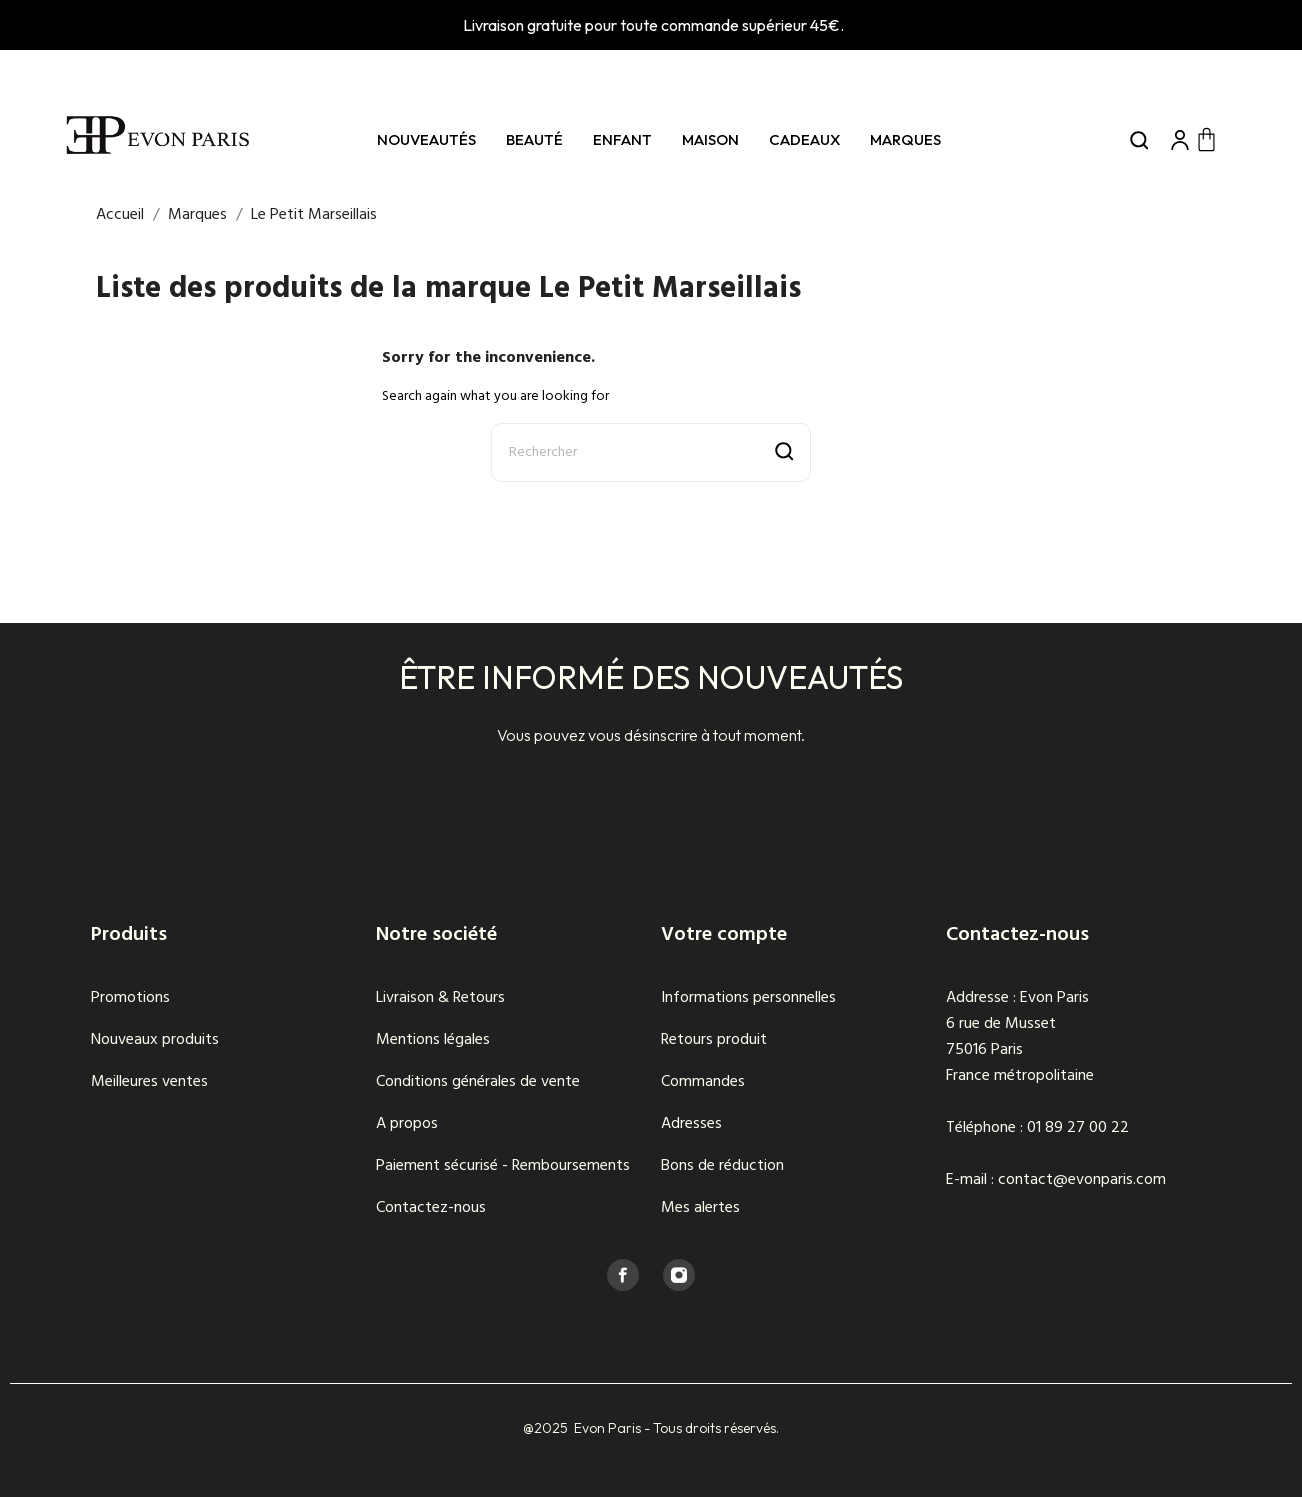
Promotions (130, 998)
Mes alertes (700, 1208)
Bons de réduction (722, 1166)
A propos (407, 1124)
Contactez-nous (431, 1208)
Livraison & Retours (440, 998)
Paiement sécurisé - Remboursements (503, 1166)
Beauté (534, 139)
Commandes (703, 1082)
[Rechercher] (651, 452)
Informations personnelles (748, 998)
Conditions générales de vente (478, 1082)
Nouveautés (426, 139)
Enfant (622, 139)
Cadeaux (804, 139)
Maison (710, 139)
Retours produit (714, 1040)
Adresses (691, 1124)
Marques (905, 139)
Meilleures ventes (149, 1082)
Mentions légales (433, 1040)
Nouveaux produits (155, 1040)
